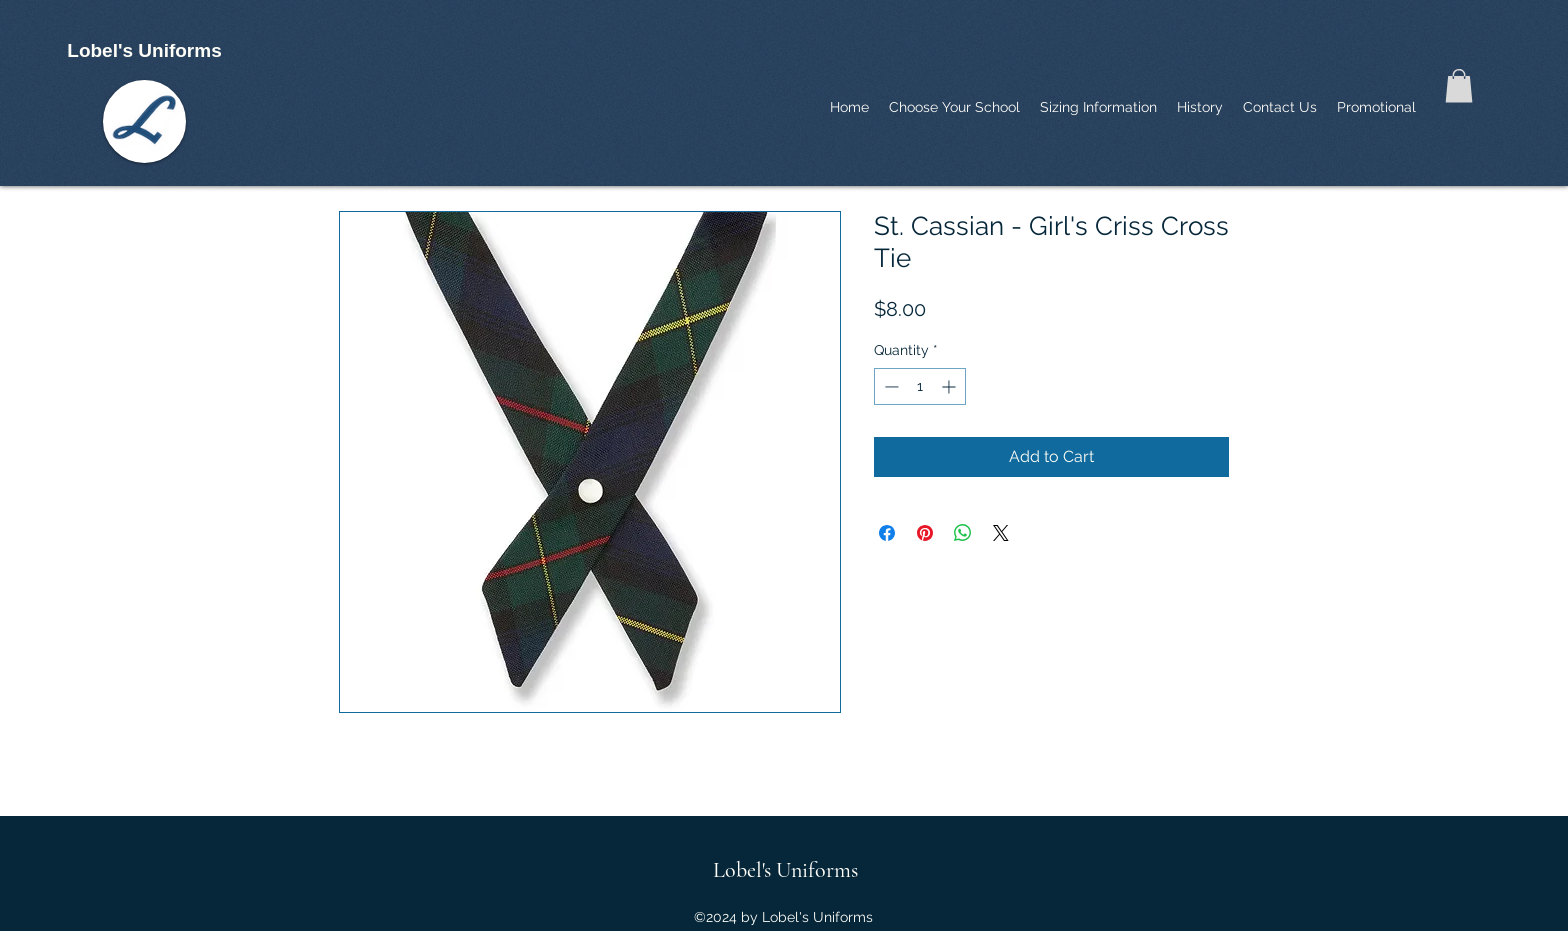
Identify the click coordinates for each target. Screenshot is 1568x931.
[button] (1459, 85)
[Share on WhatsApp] (963, 533)
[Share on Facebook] (887, 533)
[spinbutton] (920, 386)
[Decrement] (889, 386)
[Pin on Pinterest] (925, 533)
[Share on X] (1001, 533)
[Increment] (950, 386)
